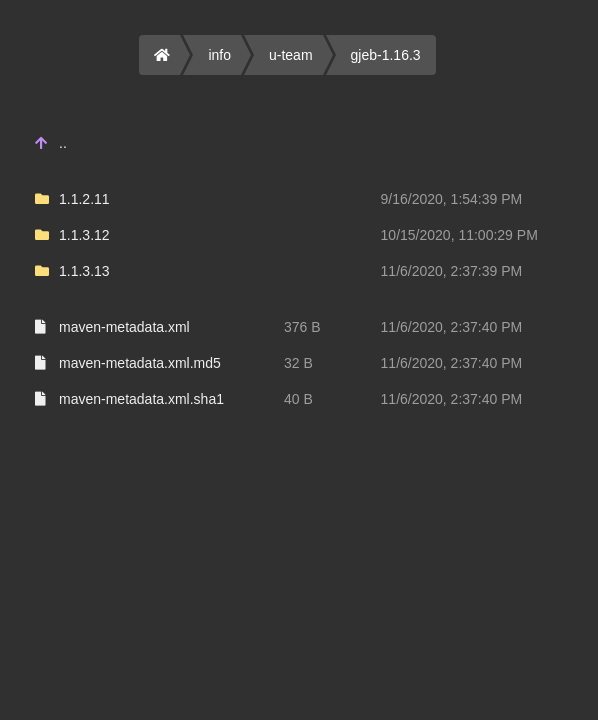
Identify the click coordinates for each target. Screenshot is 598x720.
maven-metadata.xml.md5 (140, 363)
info (219, 55)
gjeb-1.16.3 (386, 55)
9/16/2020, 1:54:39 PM (452, 199)
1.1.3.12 (84, 235)
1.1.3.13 (84, 271)
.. (63, 143)
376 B (302, 327)
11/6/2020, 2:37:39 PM (452, 271)
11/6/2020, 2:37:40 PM (452, 327)
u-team (291, 55)
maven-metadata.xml (124, 327)
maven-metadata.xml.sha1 (141, 399)
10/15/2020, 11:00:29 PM (459, 235)
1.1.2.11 (84, 199)
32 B (298, 363)
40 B (298, 399)
